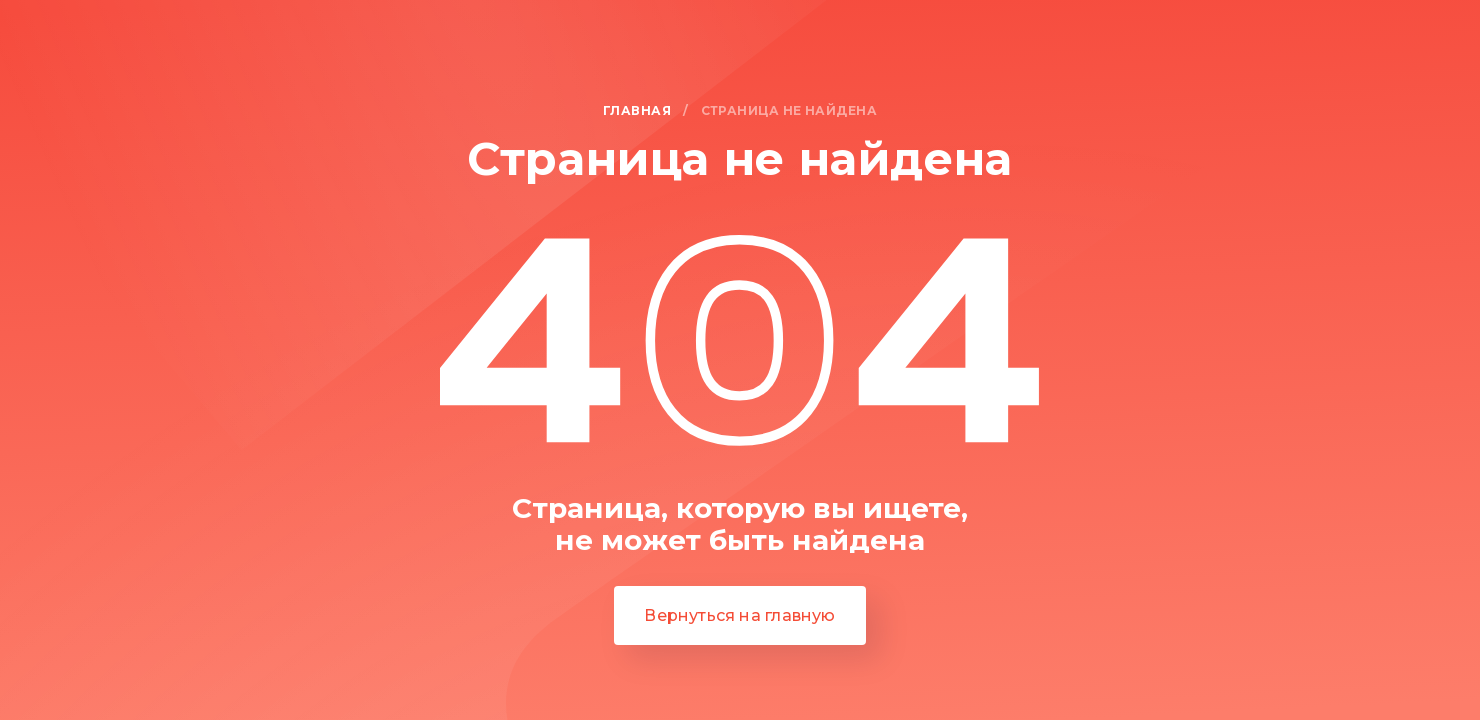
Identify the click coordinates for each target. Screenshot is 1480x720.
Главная (637, 111)
